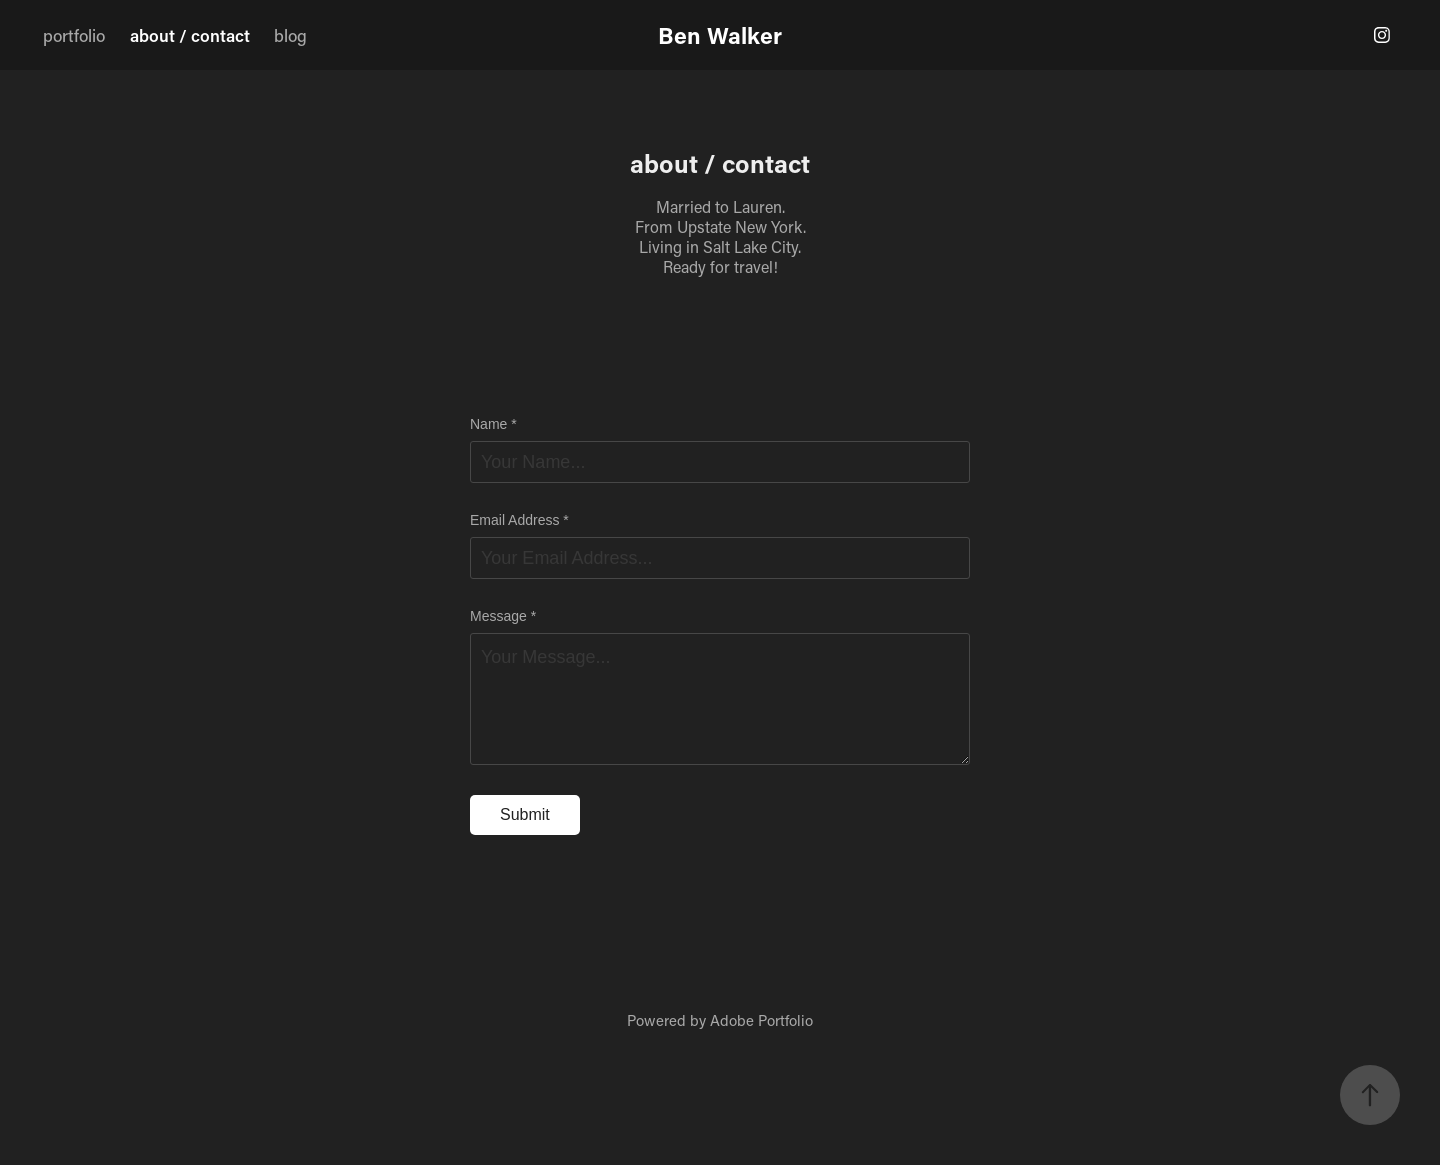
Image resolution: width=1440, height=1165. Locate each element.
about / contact (190, 35)
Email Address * (519, 520)
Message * (503, 616)
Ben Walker (720, 35)
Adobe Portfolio (761, 1020)
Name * (493, 424)
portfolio (74, 35)
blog (290, 35)
